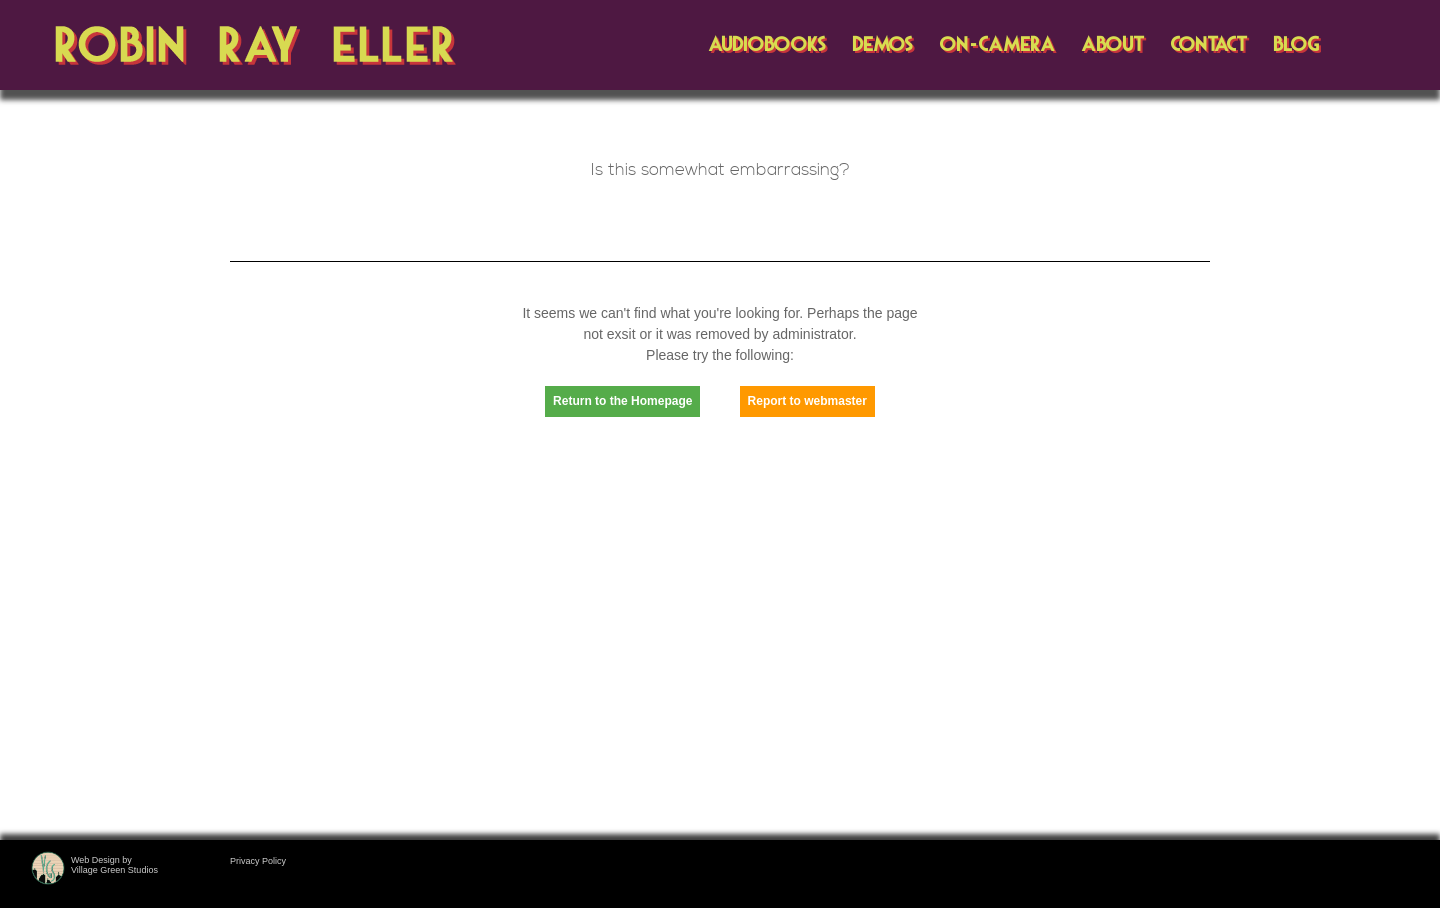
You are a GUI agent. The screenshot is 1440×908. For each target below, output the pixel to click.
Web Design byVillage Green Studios (114, 865)
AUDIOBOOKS (767, 45)
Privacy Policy (258, 861)
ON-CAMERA (997, 45)
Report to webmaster (807, 401)
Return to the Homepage (622, 401)
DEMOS (882, 45)
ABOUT (1112, 45)
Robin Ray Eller (256, 46)
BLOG (1296, 45)
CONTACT (1208, 45)
